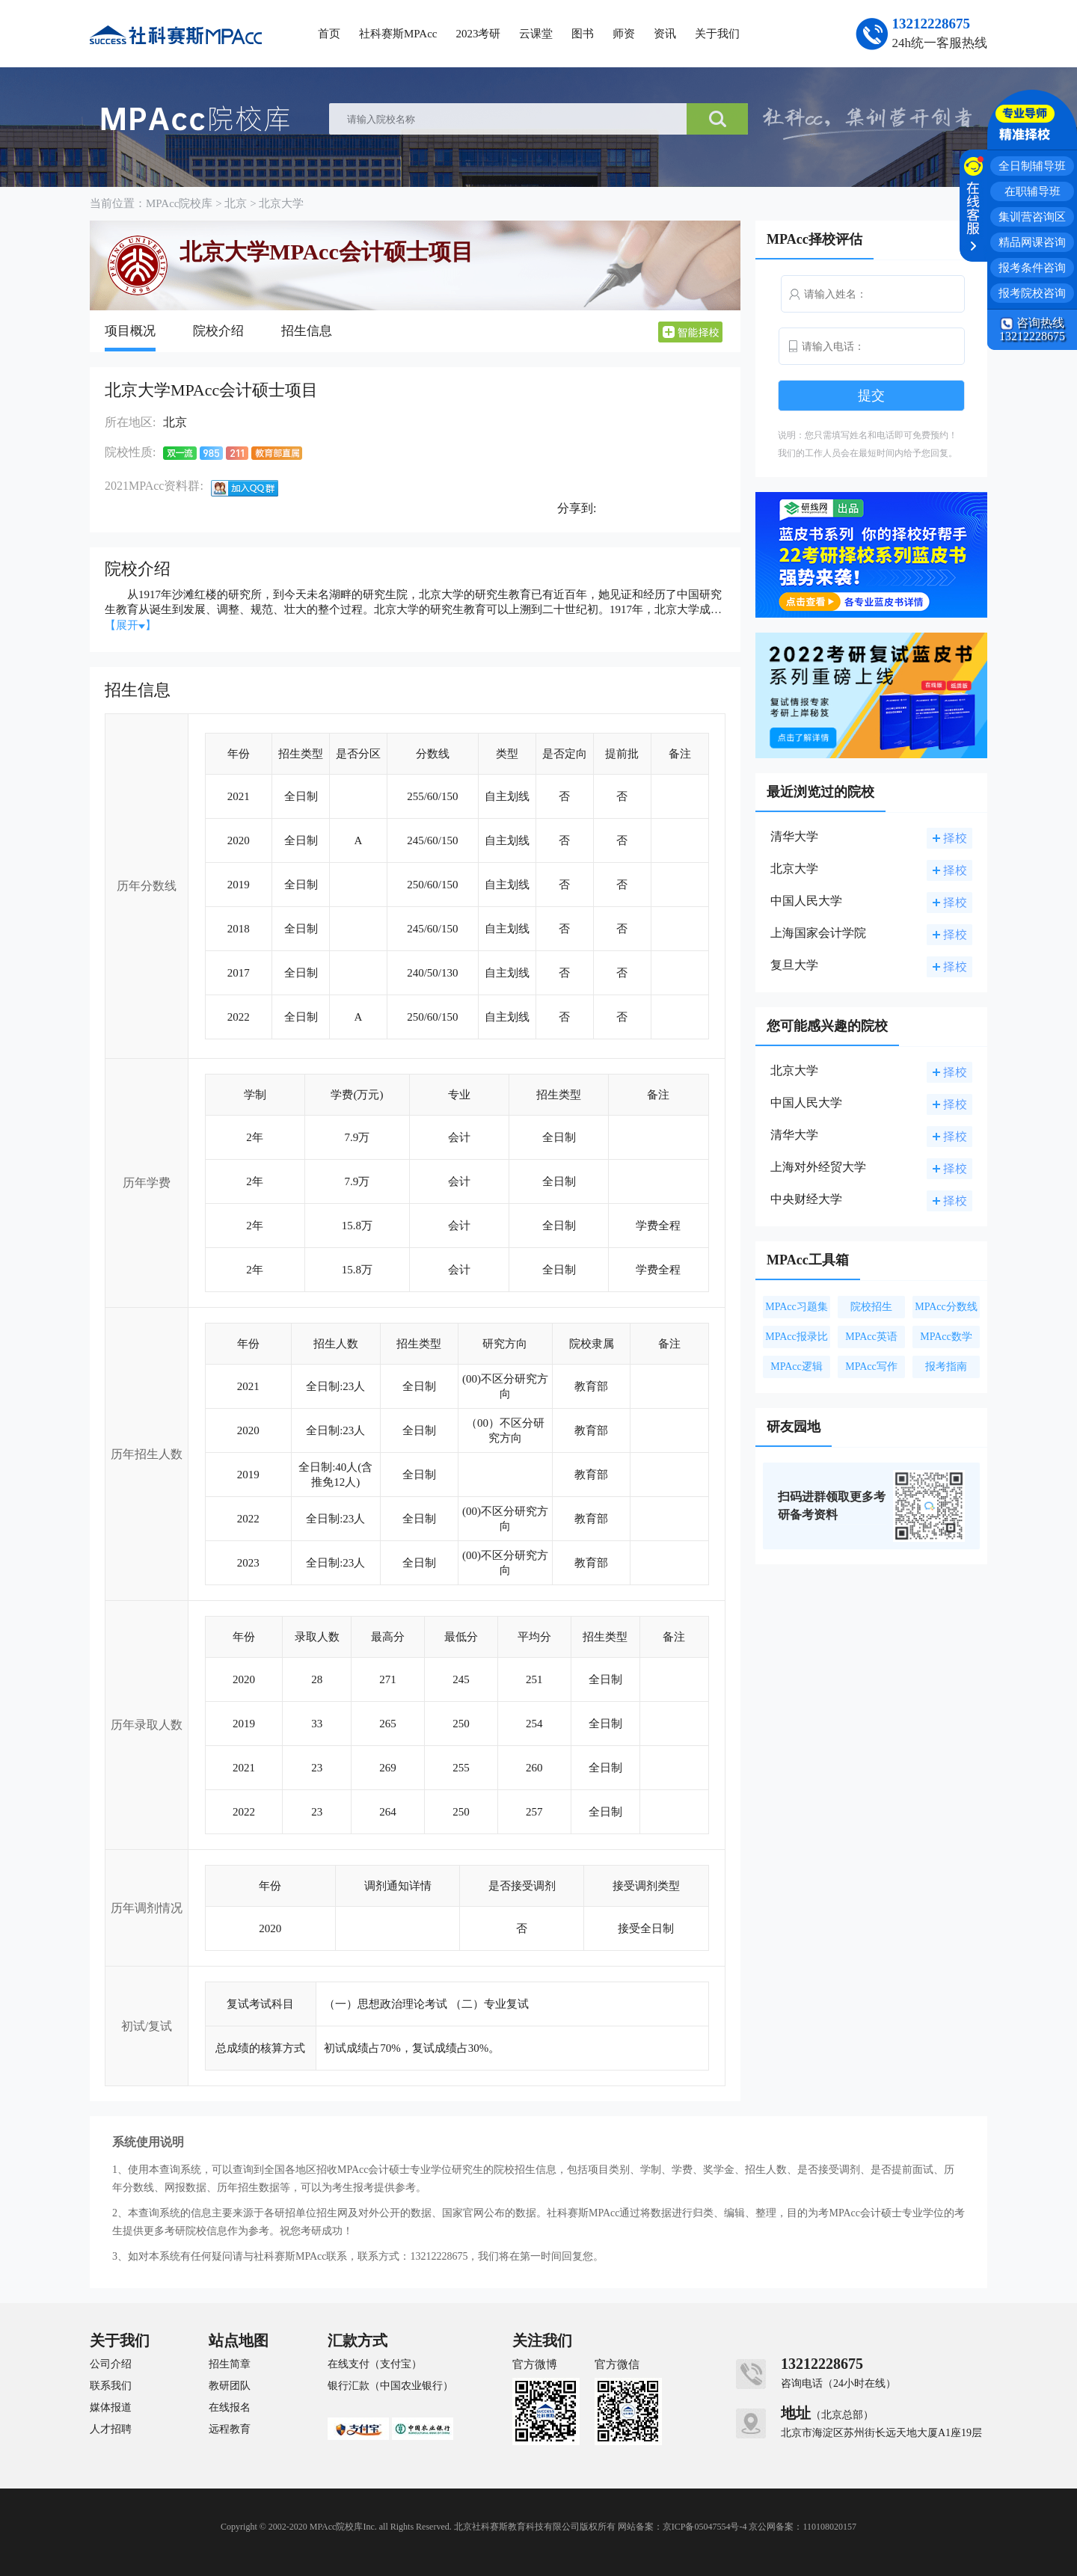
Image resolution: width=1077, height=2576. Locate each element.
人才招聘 (111, 2429)
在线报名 (230, 2408)
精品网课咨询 (1032, 242)
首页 (329, 34)
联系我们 (111, 2386)
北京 (235, 203)
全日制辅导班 (1032, 166)
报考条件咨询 (1032, 268)
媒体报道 (111, 2408)
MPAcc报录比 (796, 1336)
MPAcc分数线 (946, 1306)
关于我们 (717, 34)
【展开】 (130, 625)
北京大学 (281, 203)
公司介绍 (111, 2364)
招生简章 (230, 2364)
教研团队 (230, 2386)
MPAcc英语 (871, 1336)
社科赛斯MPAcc (398, 34)
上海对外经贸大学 (818, 1167)
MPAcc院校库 (179, 203)
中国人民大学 (806, 900)
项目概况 (130, 331)
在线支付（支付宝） (375, 2364)
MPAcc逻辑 (796, 1366)
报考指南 (946, 1366)
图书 (582, 34)
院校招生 (871, 1306)
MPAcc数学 (946, 1336)
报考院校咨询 (1032, 293)
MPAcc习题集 (796, 1306)
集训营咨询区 (1032, 217)
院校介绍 (218, 331)
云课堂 (536, 34)
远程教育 (230, 2429)
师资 (624, 34)
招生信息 (306, 331)
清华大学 (794, 836)
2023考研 (477, 34)
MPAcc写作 (871, 1366)
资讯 (665, 34)
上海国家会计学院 (818, 932)
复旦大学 (794, 965)
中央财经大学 (806, 1199)
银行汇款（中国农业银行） (390, 2386)
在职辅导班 (1032, 191)
